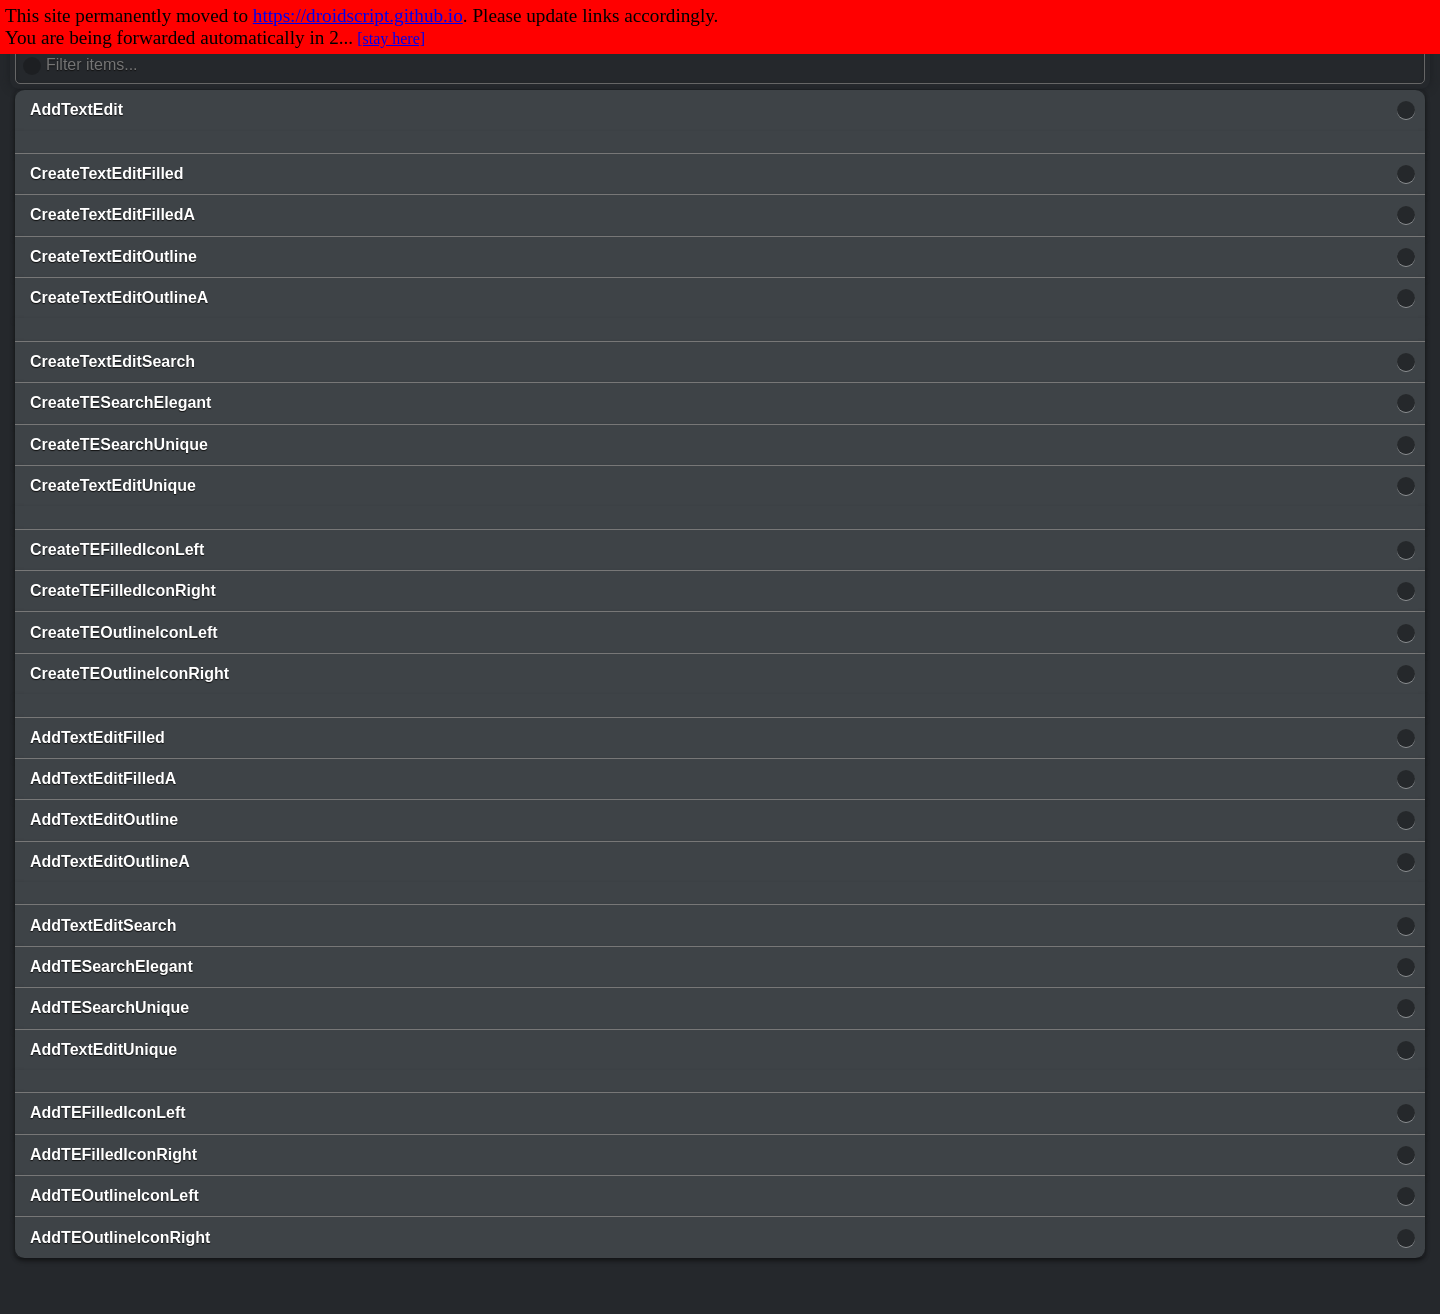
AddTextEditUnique (103, 1049)
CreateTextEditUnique (113, 485)
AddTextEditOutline (104, 819)
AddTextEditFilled (97, 737)
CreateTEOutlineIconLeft (124, 632)
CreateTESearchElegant (120, 402)
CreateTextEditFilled (107, 173)
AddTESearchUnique (109, 1007)
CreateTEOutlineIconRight (129, 673)
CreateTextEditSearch (112, 361)
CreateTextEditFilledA (112, 214)
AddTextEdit (76, 109)
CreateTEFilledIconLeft (117, 549)
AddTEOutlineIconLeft (114, 1195)
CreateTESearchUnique (119, 444)
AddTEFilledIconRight (113, 1154)
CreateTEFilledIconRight (123, 590)
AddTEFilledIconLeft (108, 1112)
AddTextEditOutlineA (110, 861)
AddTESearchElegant (111, 966)
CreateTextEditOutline (113, 256)
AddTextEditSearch (103, 925)
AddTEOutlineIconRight (120, 1237)
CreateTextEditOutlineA (119, 297)
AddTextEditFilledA (103, 778)
